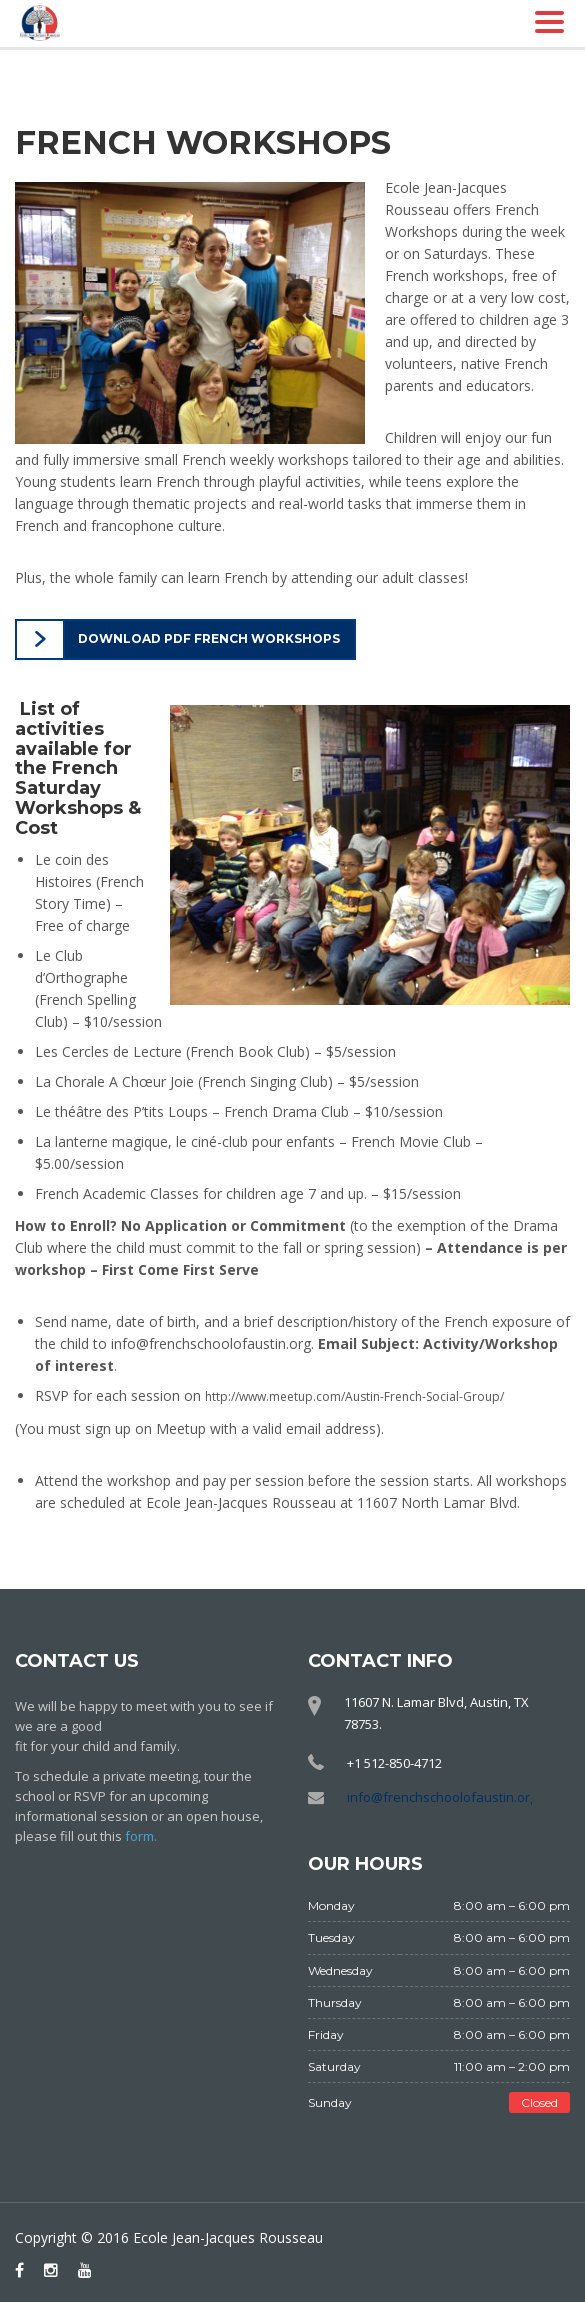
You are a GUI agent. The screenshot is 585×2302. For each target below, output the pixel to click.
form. (141, 1836)
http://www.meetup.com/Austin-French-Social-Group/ (354, 1396)
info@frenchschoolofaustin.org (442, 1797)
